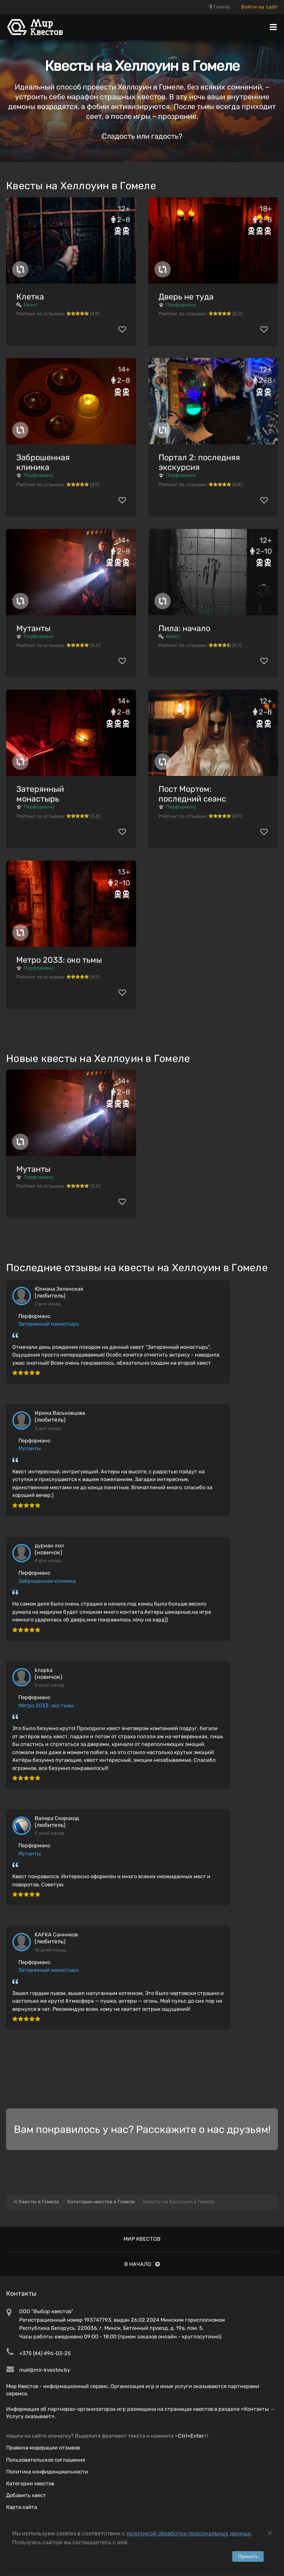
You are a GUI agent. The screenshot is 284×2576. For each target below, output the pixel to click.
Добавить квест (26, 2495)
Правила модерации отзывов (43, 2448)
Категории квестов (30, 2483)
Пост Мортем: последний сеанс (192, 794)
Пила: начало (184, 628)
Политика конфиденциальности (47, 2472)
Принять (248, 2556)
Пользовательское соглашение (45, 2460)
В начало (142, 2264)
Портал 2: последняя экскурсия (199, 462)
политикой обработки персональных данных (188, 2533)
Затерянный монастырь (40, 794)
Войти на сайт (259, 7)
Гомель (219, 7)
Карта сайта (21, 2507)
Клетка (30, 297)
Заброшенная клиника (43, 462)
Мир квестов (142, 2239)
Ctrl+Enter (191, 2436)
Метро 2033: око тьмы (59, 960)
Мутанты (33, 628)
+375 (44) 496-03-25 (45, 2353)
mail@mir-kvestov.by (44, 2370)
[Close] (269, 2532)
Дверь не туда (186, 297)
